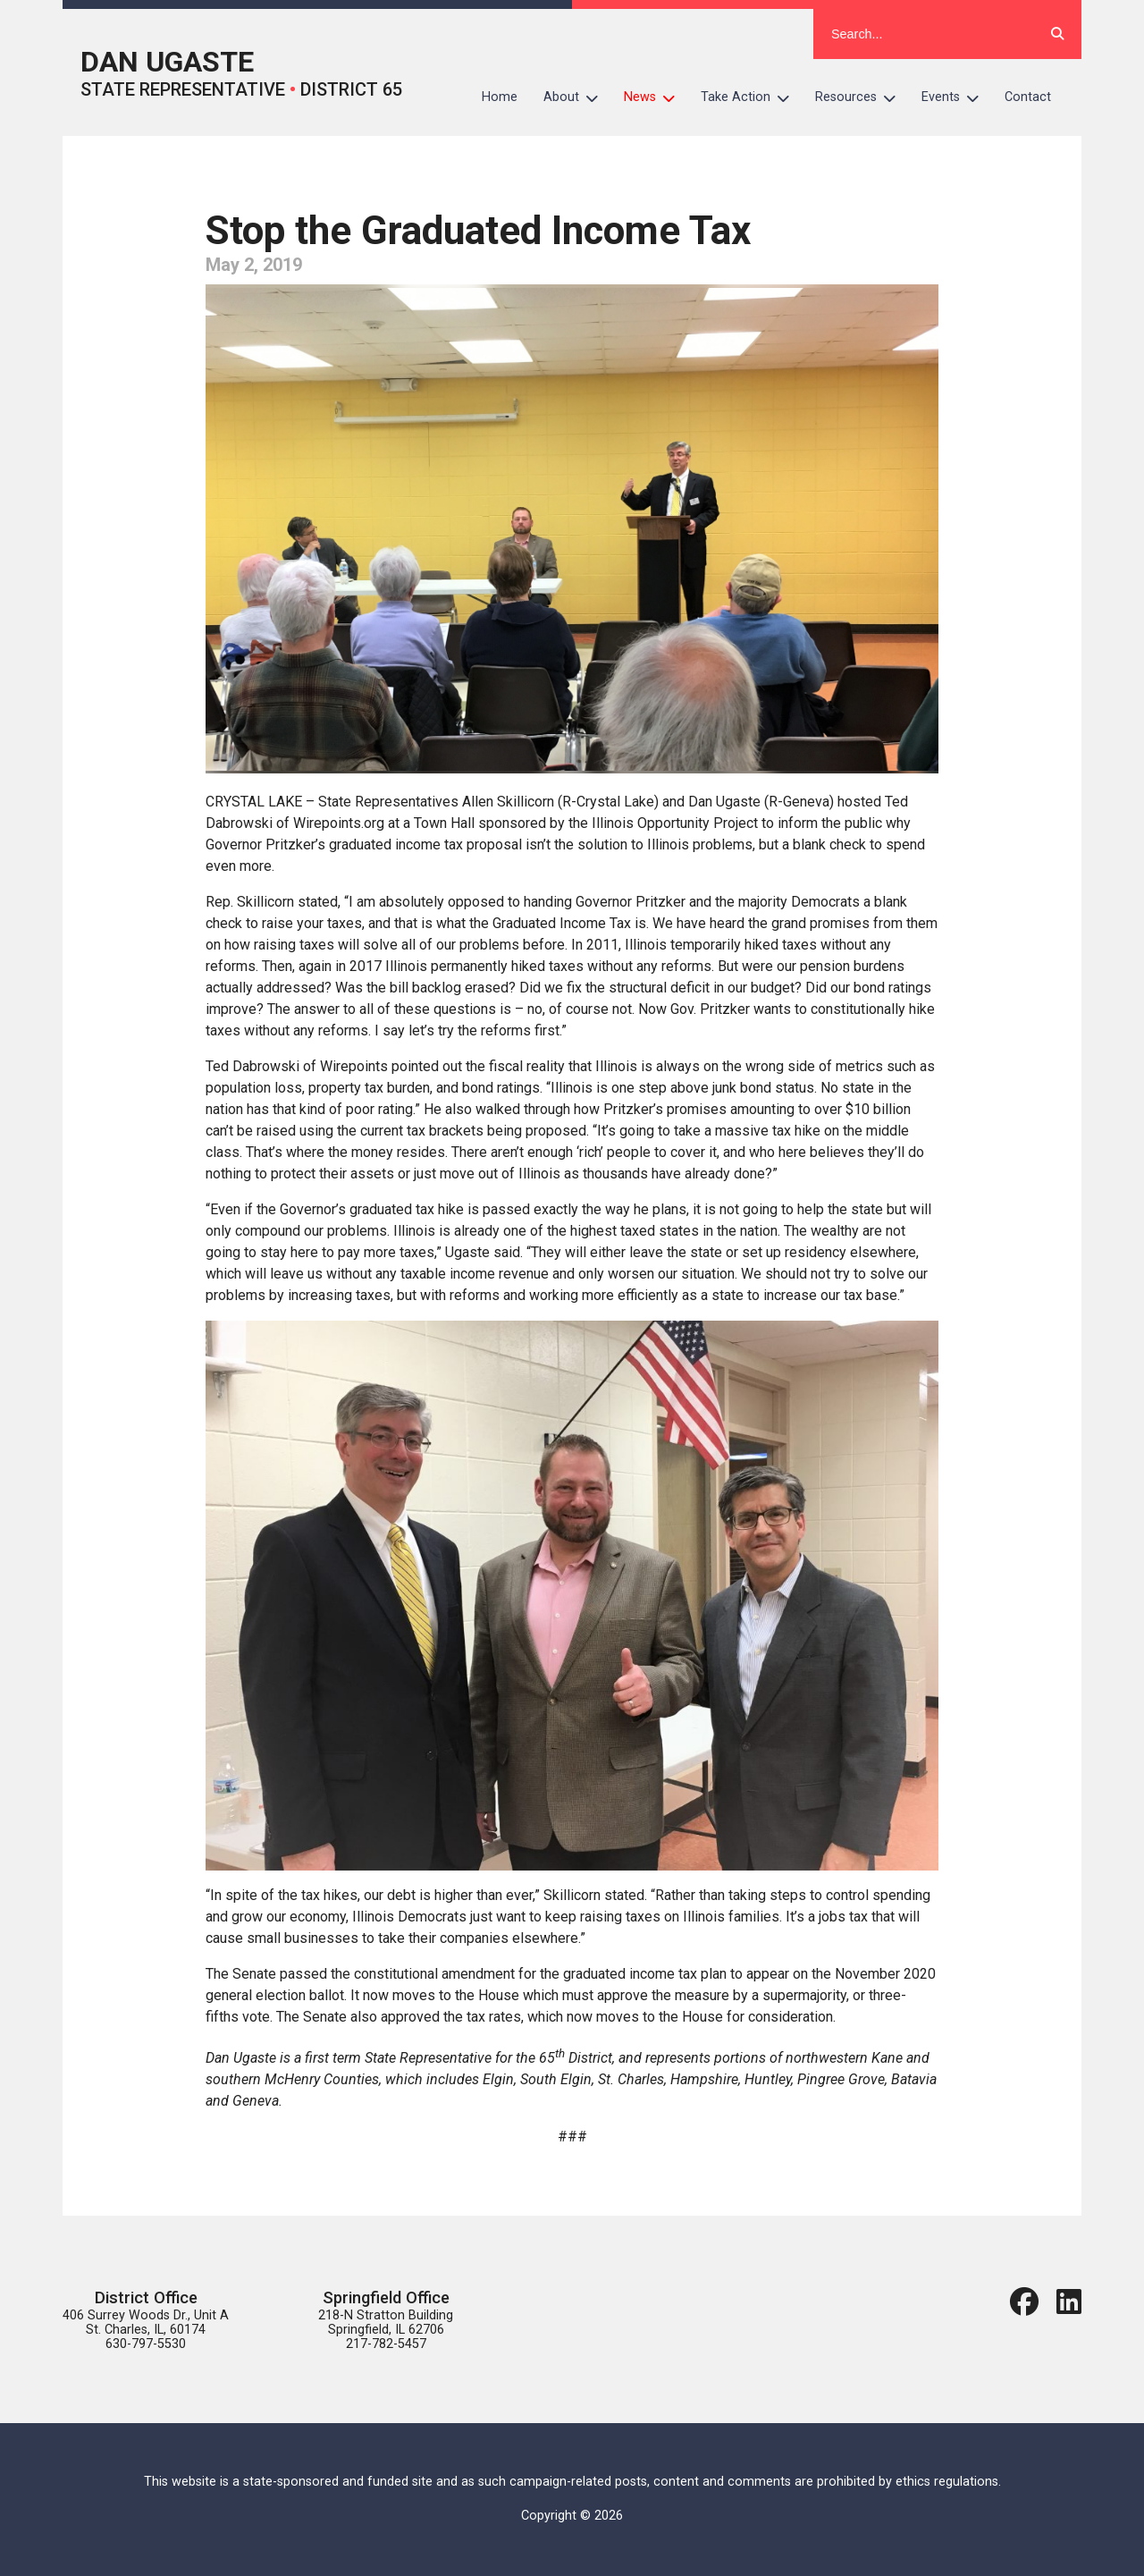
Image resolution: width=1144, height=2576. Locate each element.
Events (956, 97)
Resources (862, 97)
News (656, 97)
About (577, 97)
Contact (1028, 97)
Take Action (752, 97)
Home (499, 97)
